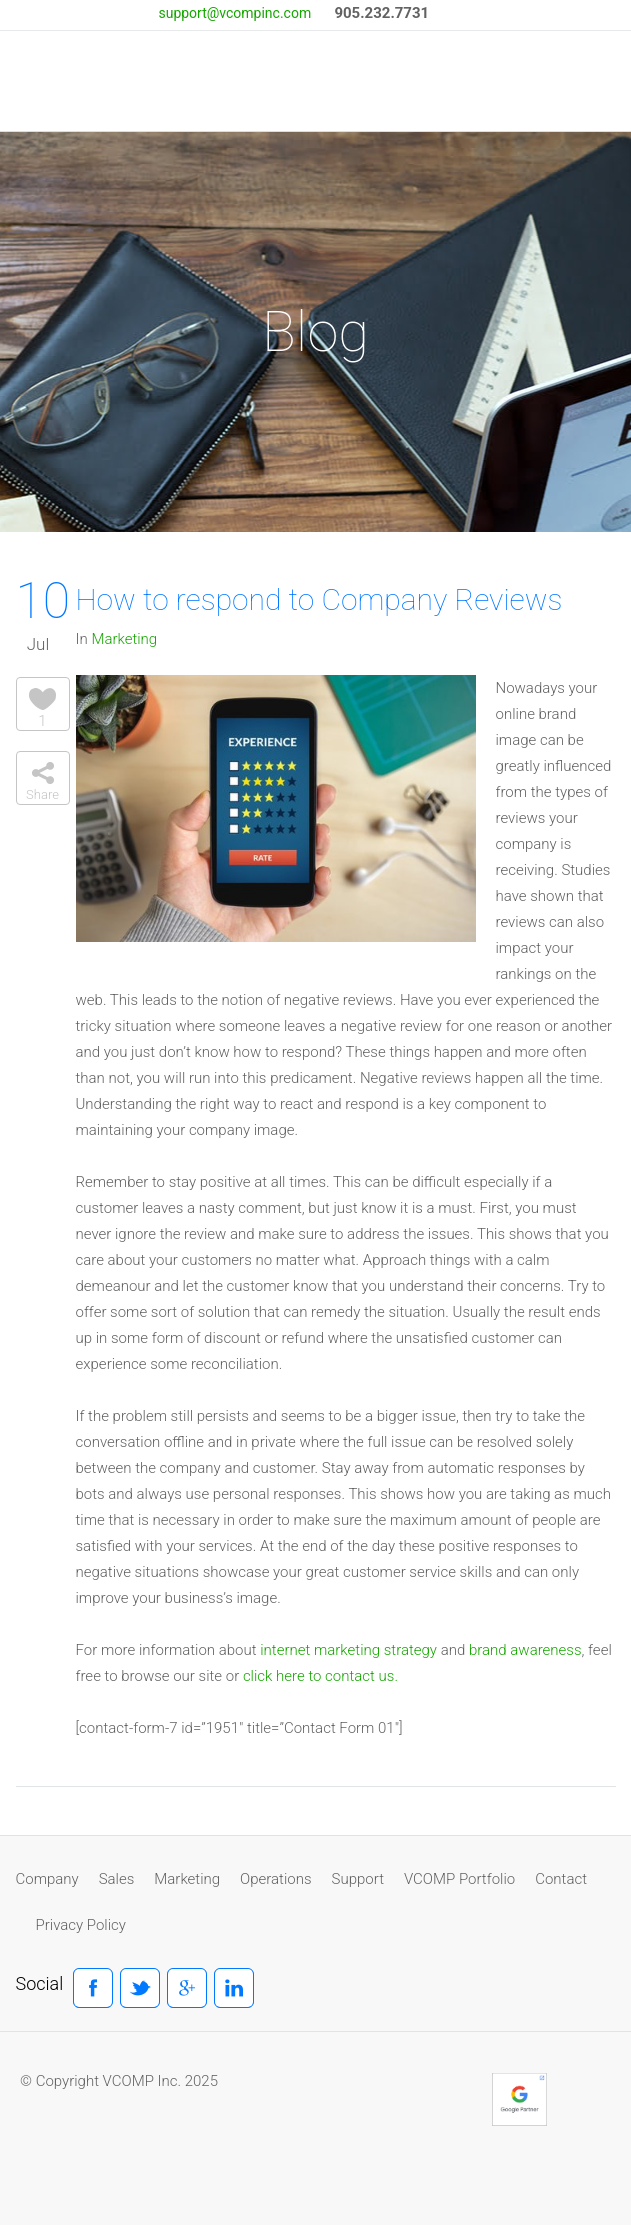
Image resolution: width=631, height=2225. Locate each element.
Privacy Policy (81, 1925)
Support (358, 1879)
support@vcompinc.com (234, 13)
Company (47, 1879)
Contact (561, 1879)
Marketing (124, 639)
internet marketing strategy (348, 1650)
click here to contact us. (320, 1676)
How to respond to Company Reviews (319, 599)
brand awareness (525, 1650)
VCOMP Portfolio (459, 1879)
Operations (275, 1879)
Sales (117, 1879)
